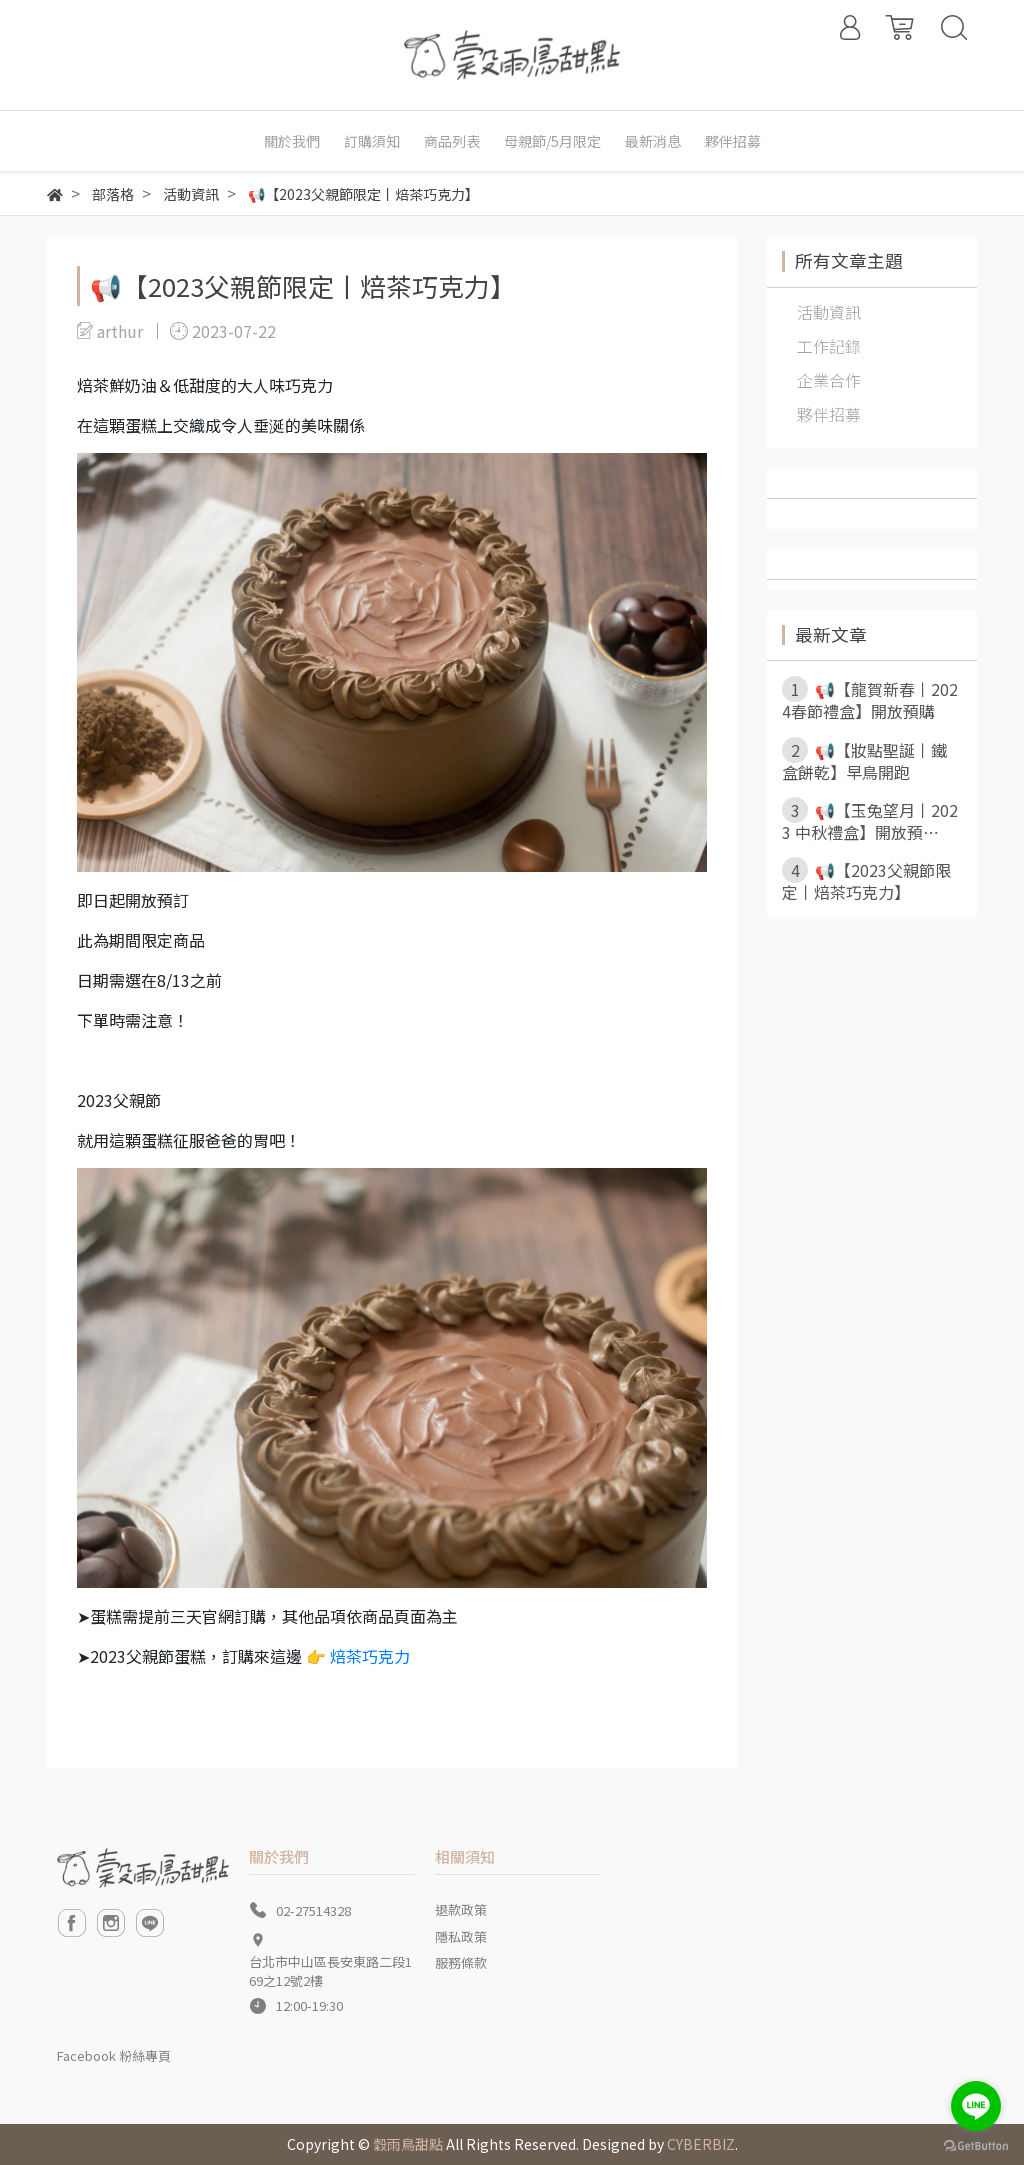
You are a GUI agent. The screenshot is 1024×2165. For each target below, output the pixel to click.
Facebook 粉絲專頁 (114, 2055)
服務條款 (461, 1962)
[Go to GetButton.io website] (976, 2144)
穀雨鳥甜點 (408, 2144)
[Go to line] (976, 2106)
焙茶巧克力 (370, 1656)
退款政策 (461, 1909)
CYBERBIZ (701, 2144)
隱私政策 (461, 1936)
